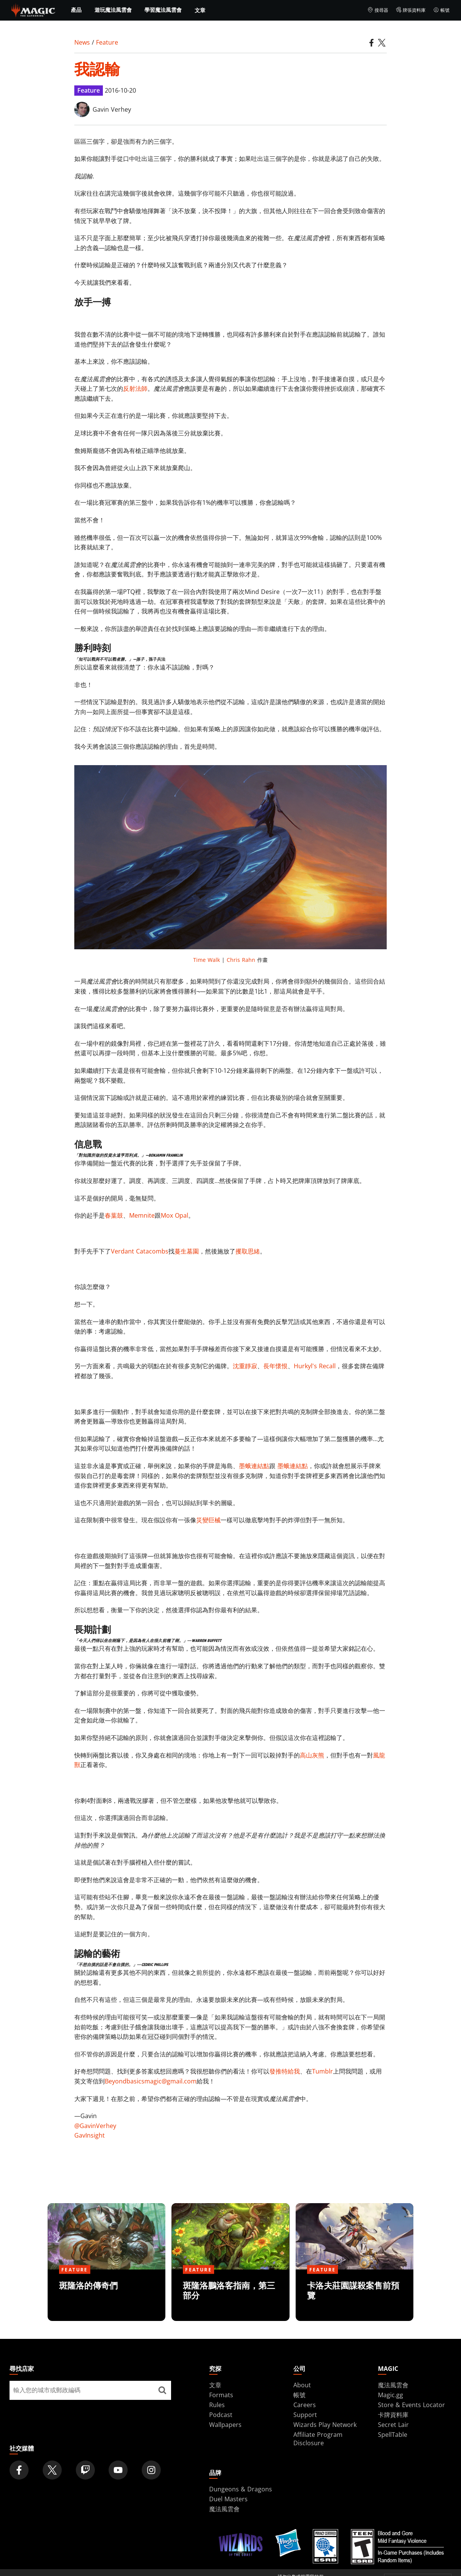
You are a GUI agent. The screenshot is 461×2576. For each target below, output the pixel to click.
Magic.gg (390, 2395)
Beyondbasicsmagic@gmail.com (151, 2081)
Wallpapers (225, 2424)
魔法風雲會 (393, 2385)
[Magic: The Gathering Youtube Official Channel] (118, 2470)
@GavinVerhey (95, 2126)
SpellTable (392, 2434)
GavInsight (89, 2135)
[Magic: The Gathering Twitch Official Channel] (85, 2470)
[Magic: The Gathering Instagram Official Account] (151, 2470)
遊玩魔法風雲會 (113, 10)
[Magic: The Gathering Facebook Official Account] (19, 2470)
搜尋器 (377, 10)
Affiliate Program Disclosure (318, 2438)
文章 (200, 10)
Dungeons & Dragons (240, 2489)
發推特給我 (284, 2071)
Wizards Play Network (325, 2424)
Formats (221, 2395)
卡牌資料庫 (393, 2415)
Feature (107, 42)
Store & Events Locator (411, 2405)
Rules (217, 2405)
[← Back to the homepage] (33, 9)
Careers (304, 2405)
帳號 (441, 10)
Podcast (220, 2415)
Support (305, 2415)
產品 (76, 10)
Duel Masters (228, 2499)
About (302, 2385)
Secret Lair (393, 2424)
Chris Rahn (241, 959)
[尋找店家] (162, 2390)
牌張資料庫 (411, 10)
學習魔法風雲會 (163, 10)
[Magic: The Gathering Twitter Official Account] (52, 2470)
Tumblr (322, 2071)
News (82, 42)
